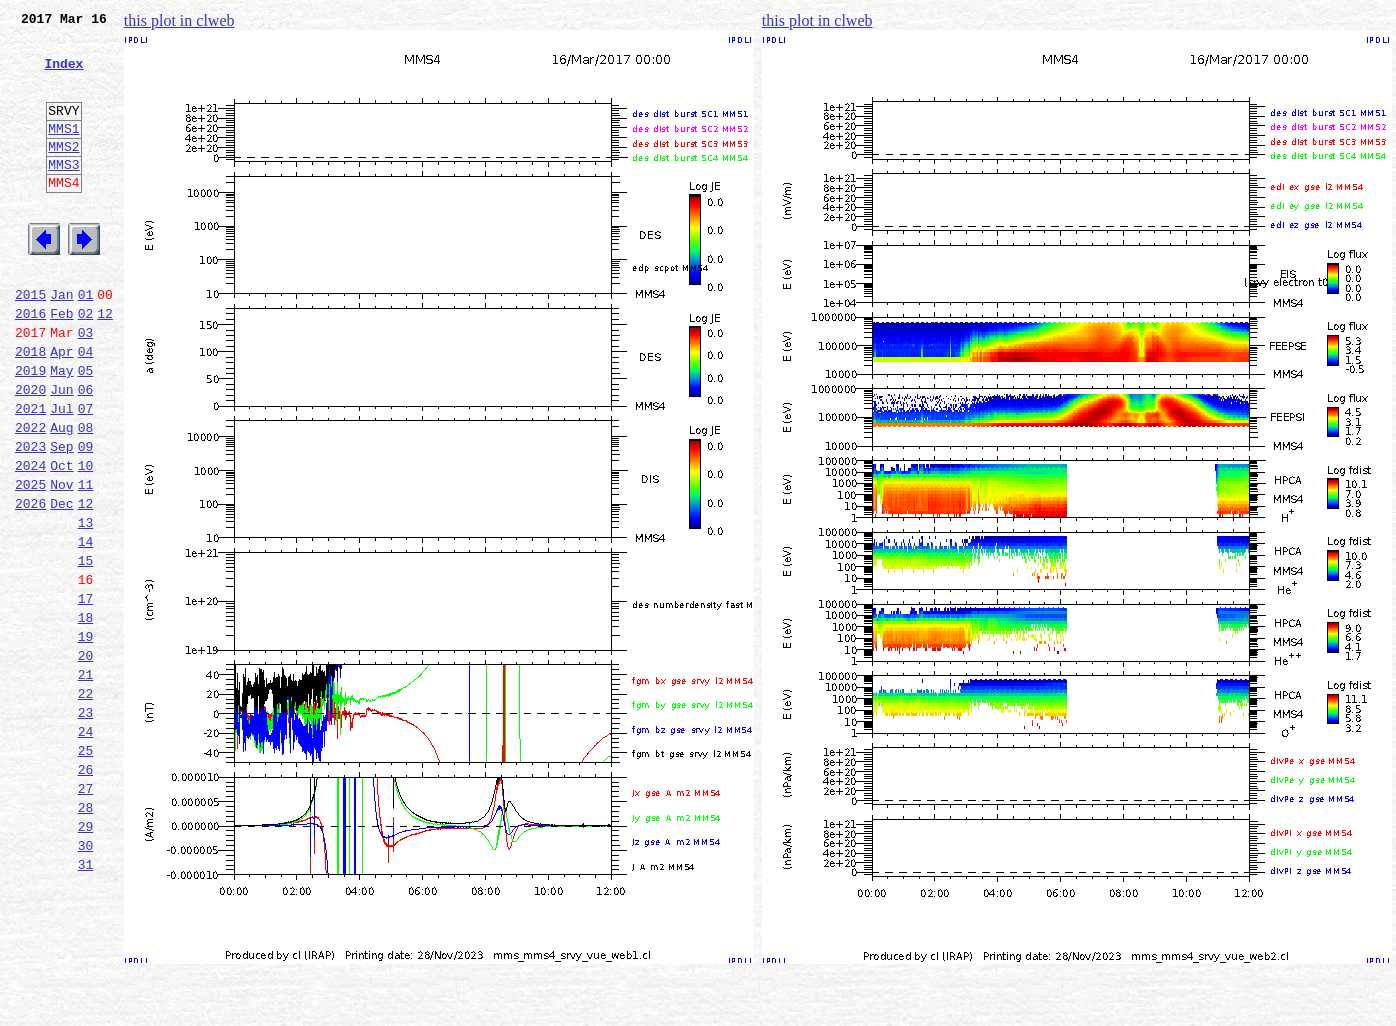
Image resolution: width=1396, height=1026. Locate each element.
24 (86, 848)
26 (86, 892)
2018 (30, 408)
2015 (30, 342)
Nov (61, 562)
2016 (30, 364)
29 (86, 958)
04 (86, 408)
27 (86, 914)
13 (86, 606)
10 (86, 540)
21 (86, 782)
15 (86, 650)
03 (86, 386)
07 (86, 474)
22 (86, 804)
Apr (61, 408)
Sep (61, 518)
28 (86, 936)
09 (86, 518)
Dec (61, 584)
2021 (30, 474)
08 (86, 496)
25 (86, 870)
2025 (30, 562)
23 (86, 826)
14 (86, 628)
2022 (30, 496)
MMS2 (63, 173)
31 (86, 1002)
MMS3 (63, 194)
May (61, 430)
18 (86, 716)
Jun (61, 452)
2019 (30, 430)
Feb (61, 364)
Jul (61, 474)
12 (105, 364)
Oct (61, 540)
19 (86, 738)
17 (86, 694)
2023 (30, 518)
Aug (61, 496)
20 (86, 760)
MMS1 (63, 152)
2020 (30, 452)
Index (63, 75)
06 (86, 452)
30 (86, 980)
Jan (61, 342)
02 (86, 364)
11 (86, 562)
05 (86, 430)
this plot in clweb (179, 20)
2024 (30, 540)
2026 (30, 584)
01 (86, 342)
